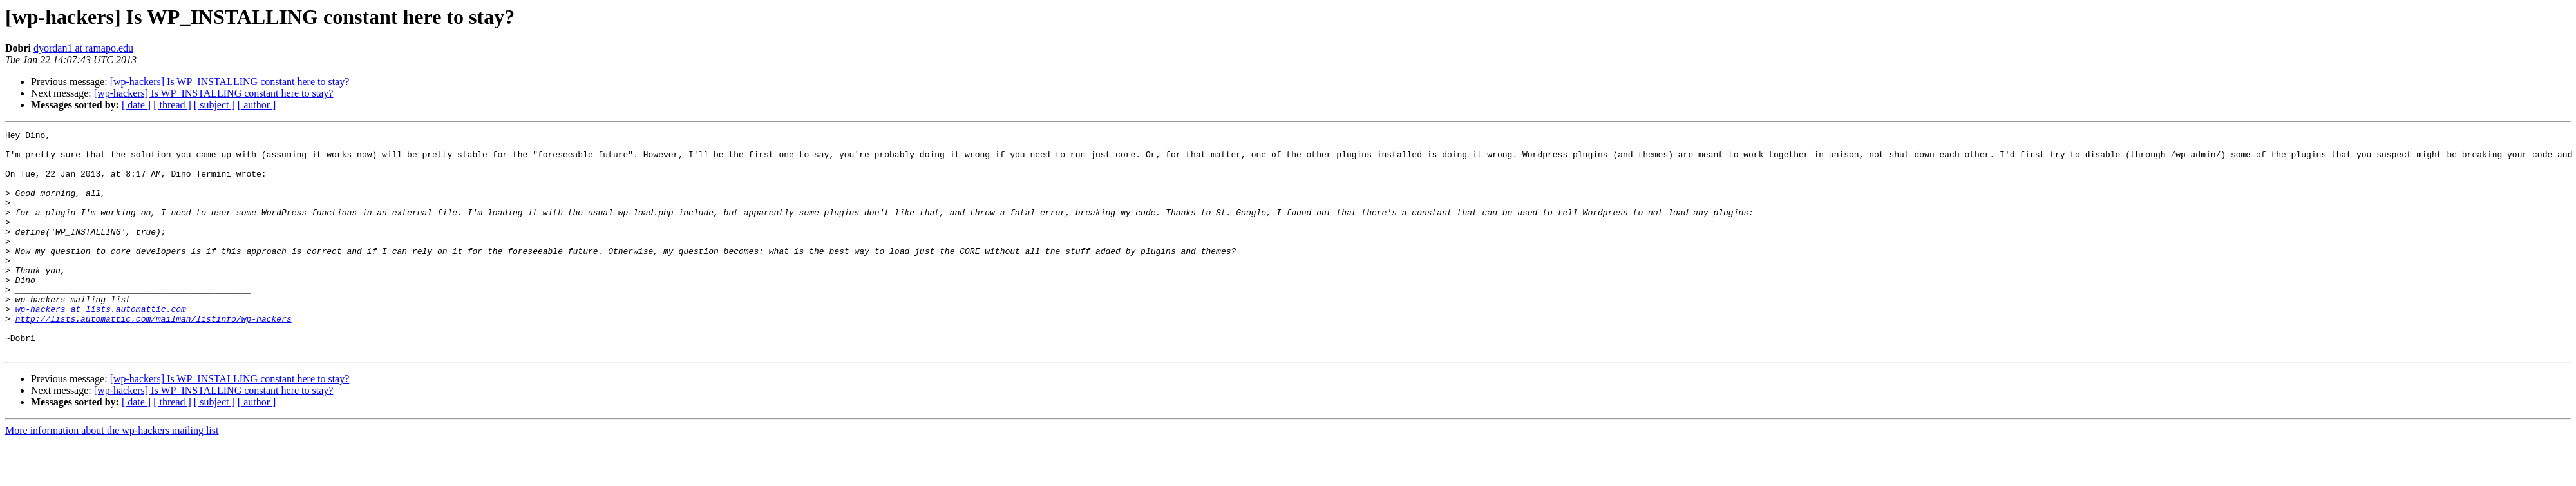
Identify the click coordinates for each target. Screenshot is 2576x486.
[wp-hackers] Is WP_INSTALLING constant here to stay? (230, 81)
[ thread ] (172, 104)
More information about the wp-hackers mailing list (111, 474)
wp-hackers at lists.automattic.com (100, 345)
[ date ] (136, 104)
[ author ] (257, 104)
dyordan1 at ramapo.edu (83, 48)
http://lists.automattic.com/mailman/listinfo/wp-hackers (153, 357)
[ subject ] (214, 104)
